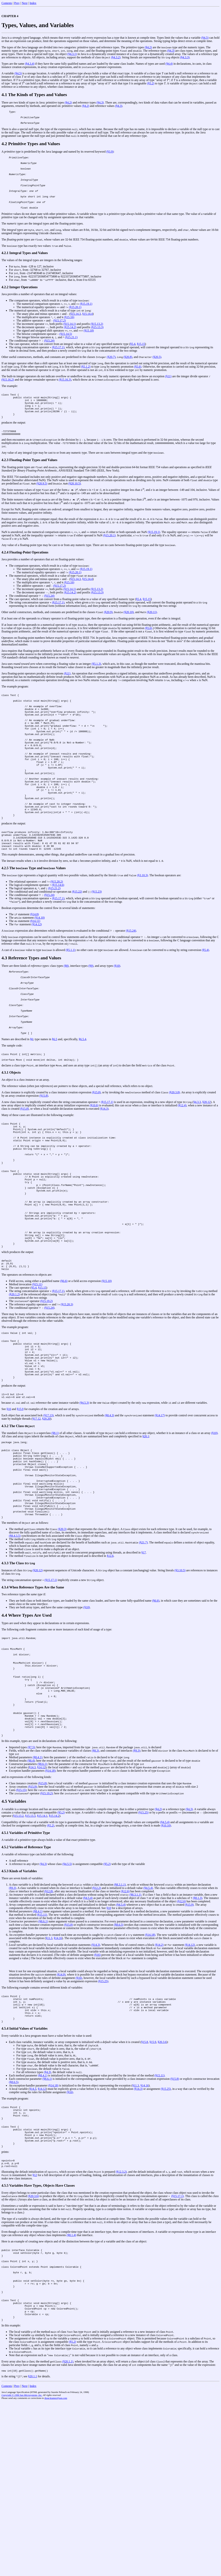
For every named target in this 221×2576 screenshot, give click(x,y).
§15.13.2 (18, 1956)
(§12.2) (96, 2028)
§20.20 (46, 1524)
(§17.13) (48, 1520)
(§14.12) (37, 975)
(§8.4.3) (109, 1520)
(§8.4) (31, 1901)
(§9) (90, 1016)
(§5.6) (137, 380)
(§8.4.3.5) (15, 1656)
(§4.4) (169, 63)
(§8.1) (55, 1538)
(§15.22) (77, 942)
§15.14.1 (42, 1956)
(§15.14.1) (69, 337)
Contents (6, 3)
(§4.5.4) (165, 1962)
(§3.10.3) (142, 926)
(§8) (66, 1016)
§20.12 (206, 1167)
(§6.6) (63, 1375)
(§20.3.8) (174, 1158)
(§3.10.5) (179, 1690)
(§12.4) (182, 1171)
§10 (9, 1514)
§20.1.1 (32, 2549)
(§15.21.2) (54, 939)
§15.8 (144, 2188)
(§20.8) (127, 370)
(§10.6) (94, 1171)
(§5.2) (150, 83)
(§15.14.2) (70, 340)
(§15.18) (89, 343)
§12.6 (110, 1676)
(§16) (97, 2095)
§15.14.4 (87, 327)
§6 (31, 1102)
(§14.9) (61, 2115)
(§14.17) (160, 1520)
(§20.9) (108, 632)
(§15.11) (37, 1378)
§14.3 (32, 1907)
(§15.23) (97, 942)
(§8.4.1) (37, 1897)
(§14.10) (39, 968)
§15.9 (20, 1514)
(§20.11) (152, 632)
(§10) (117, 1016)
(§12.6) (125, 2031)
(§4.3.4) (29, 63)
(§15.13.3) (97, 340)
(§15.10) (106, 1375)
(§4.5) (205, 37)
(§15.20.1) (75, 320)
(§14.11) (35, 971)
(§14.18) (50, 1911)
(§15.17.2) (59, 333)
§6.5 (54, 1102)
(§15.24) (49, 354)
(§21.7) (143, 1662)
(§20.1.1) (67, 2534)
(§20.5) (156, 370)
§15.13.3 (30, 1956)
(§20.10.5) (74, 504)
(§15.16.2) (7, 393)
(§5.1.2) (85, 380)
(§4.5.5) (67, 2004)
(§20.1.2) (14, 1388)
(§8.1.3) (197, 2038)
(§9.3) (136, 1891)
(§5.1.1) (70, 1000)
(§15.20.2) (56, 932)
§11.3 (49, 2078)
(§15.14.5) (65, 347)
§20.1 (145, 1541)
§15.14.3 (75, 327)
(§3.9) (110, 154)
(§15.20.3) (67, 1398)
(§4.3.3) (185, 57)
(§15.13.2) (97, 337)
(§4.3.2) (115, 57)
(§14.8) (34, 965)
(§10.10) (166, 1966)
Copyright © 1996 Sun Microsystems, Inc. (21, 2568)
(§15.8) (96, 1158)
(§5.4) (205, 1000)
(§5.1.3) (96, 684)
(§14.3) (104, 1174)
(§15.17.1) (58, 360)
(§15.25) (143, 1953)
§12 (35, 2332)
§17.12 (36, 1524)
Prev (17, 3)
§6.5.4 (82, 1102)
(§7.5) (31, 1887)
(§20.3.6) (33, 2353)
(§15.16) (69, 330)
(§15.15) (21, 1930)
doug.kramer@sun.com (55, 2571)
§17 (143, 1672)
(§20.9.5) (41, 504)
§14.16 (58, 2078)
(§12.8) (48, 2031)
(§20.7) (111, 370)
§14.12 (41, 1907)
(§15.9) (32, 1927)
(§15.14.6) (58, 935)
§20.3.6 (162, 2188)
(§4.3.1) (72, 54)
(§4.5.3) (84, 1508)
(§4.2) (148, 47)
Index (33, 3)
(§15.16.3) (65, 393)
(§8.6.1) (42, 1904)
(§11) (168, 389)
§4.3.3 (197, 1167)
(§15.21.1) (71, 350)
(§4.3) (170, 50)
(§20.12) (38, 1690)
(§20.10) (128, 632)
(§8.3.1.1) (120, 2025)
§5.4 (132, 357)
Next (25, 3)
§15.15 (141, 357)
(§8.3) (95, 1891)
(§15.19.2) (46, 1395)
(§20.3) (62, 1649)
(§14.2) (159, 2085)
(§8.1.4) (71, 2392)
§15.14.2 (54, 1956)
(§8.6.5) (118, 2065)
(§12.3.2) (121, 2329)
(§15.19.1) (86, 317)
